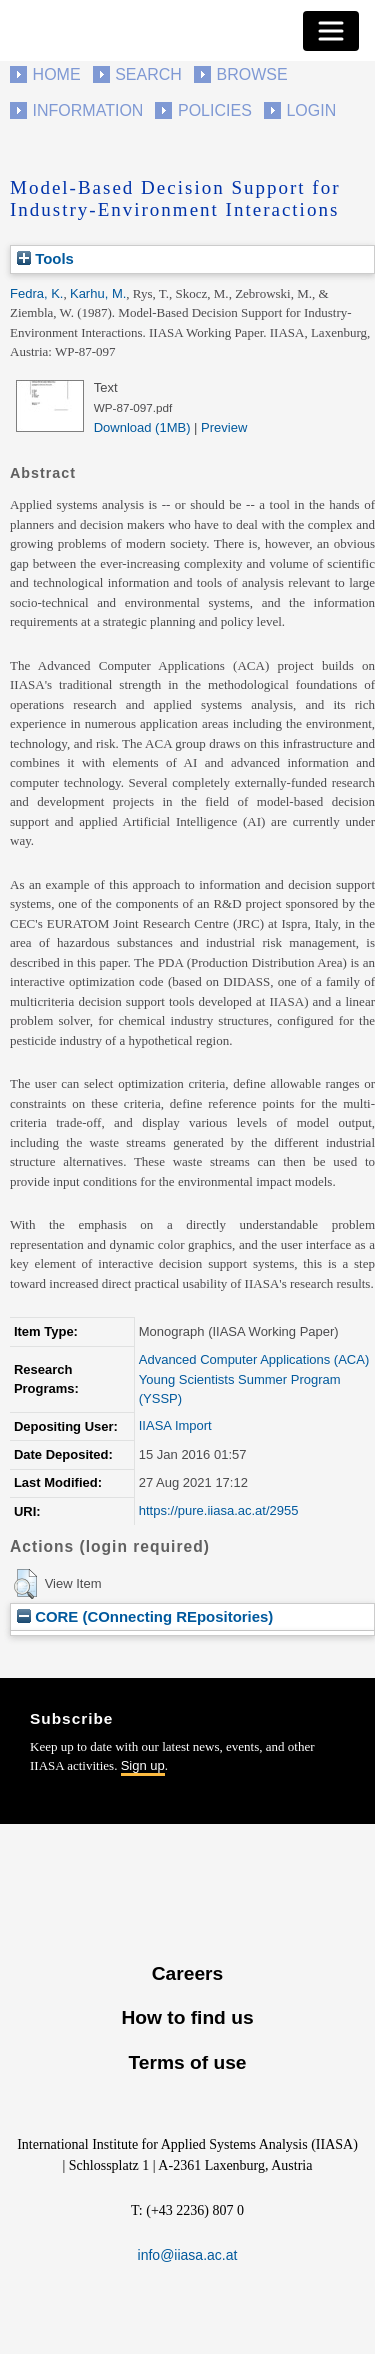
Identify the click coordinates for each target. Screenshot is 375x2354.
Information (88, 110)
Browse (251, 74)
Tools (45, 258)
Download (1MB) (142, 427)
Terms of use (187, 2062)
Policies (215, 110)
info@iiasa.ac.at (188, 2255)
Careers (187, 1973)
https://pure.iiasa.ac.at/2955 (219, 1510)
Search (148, 74)
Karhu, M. (98, 293)
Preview (224, 427)
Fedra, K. (36, 293)
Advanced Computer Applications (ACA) (254, 1359)
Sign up (143, 1765)
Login (311, 110)
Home (57, 74)
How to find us (187, 2017)
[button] (25, 1584)
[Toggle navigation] (331, 31)
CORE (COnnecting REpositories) (145, 1616)
